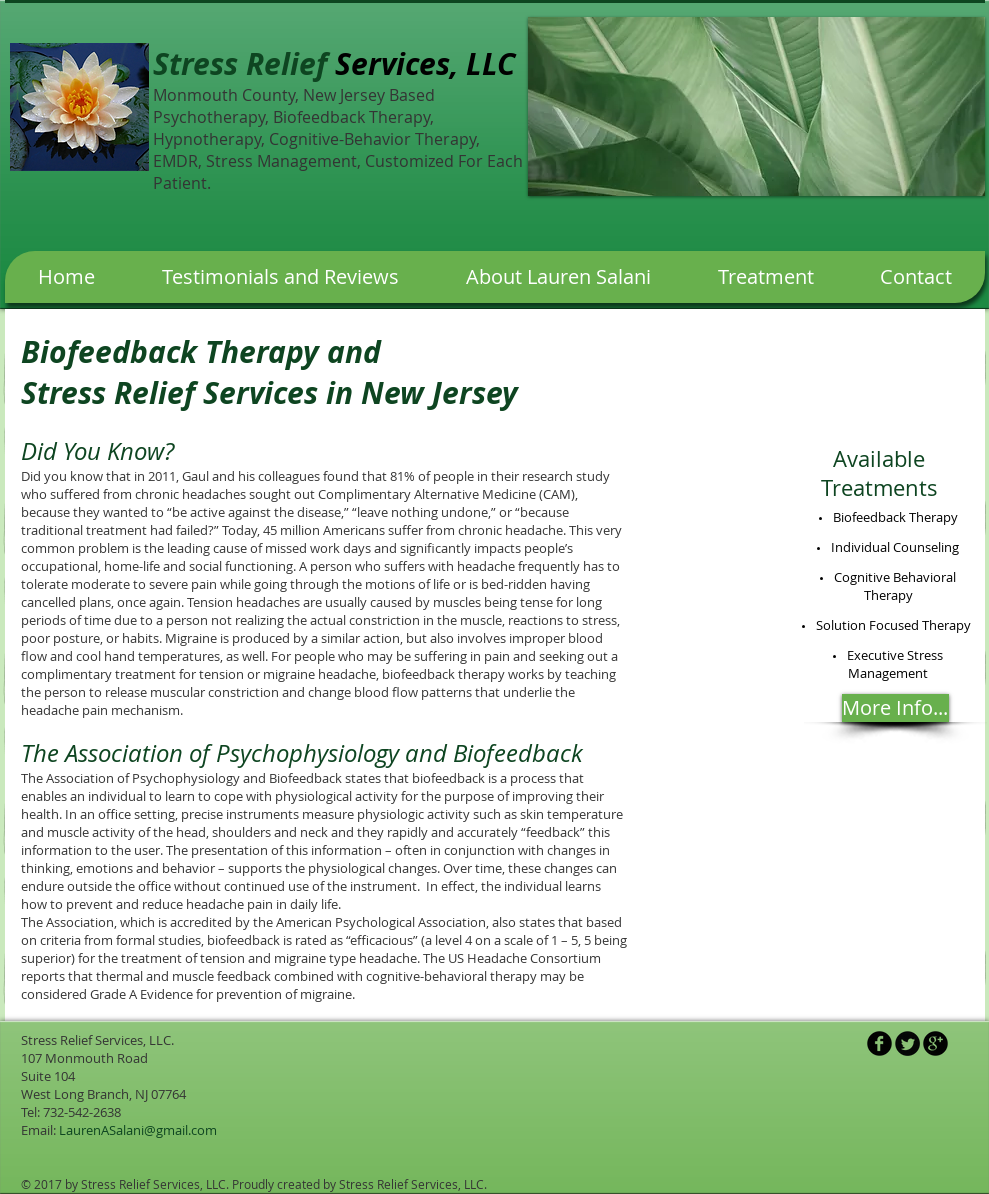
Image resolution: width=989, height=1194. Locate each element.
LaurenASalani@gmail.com (138, 1130)
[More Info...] (895, 708)
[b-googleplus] (935, 1043)
